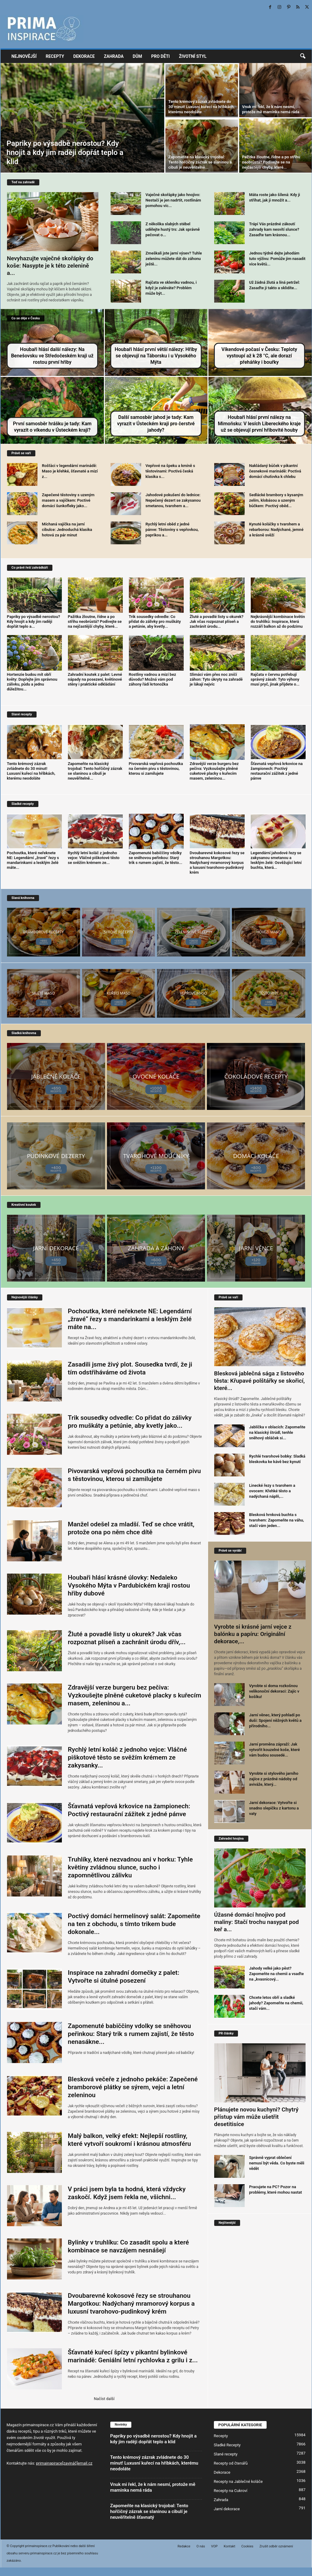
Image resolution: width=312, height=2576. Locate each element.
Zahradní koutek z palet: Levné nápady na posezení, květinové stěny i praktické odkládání (95, 679)
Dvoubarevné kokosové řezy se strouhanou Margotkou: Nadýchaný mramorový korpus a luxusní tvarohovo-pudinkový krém (217, 863)
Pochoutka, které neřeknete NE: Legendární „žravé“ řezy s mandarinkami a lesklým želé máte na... (130, 1319)
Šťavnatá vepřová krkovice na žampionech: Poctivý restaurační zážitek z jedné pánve (277, 771)
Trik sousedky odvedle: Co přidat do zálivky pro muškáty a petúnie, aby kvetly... (155, 621)
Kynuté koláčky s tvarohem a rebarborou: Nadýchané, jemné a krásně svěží (276, 529)
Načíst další (104, 2398)
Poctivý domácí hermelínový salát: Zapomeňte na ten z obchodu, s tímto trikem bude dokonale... (134, 1924)
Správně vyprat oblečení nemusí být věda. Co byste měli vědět (276, 2163)
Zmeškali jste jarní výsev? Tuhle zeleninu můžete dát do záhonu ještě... (174, 258)
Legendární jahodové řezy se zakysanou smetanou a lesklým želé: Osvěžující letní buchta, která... (276, 860)
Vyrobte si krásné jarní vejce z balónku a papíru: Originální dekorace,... (253, 1634)
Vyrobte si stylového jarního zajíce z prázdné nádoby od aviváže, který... (274, 1779)
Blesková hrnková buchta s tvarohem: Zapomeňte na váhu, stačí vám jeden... (276, 1520)
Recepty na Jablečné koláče (238, 2481)
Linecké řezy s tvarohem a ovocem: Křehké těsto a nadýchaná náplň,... (272, 1491)
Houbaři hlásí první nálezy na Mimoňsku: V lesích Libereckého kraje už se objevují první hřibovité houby (259, 423)
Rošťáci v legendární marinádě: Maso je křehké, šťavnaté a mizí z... (70, 471)
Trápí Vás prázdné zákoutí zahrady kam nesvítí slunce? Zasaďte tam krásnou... (274, 229)
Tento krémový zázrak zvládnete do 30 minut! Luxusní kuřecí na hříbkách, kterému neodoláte (201, 106)
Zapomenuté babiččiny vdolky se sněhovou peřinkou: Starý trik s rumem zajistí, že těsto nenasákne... (131, 2033)
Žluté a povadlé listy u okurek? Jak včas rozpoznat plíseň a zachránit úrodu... (216, 621)
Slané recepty (226, 2454)
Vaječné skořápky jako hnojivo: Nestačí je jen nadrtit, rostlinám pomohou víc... (173, 200)
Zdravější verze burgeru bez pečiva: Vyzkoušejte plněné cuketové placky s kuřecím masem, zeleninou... (214, 771)
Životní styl (193, 56)
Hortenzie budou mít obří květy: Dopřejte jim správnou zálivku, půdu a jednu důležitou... (32, 681)
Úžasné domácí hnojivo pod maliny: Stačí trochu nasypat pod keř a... (256, 1922)
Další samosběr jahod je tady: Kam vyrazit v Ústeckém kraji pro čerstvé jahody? (156, 423)
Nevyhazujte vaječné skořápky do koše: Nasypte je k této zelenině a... (50, 265)
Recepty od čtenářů (231, 2463)
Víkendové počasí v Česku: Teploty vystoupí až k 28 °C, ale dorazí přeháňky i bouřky (259, 355)
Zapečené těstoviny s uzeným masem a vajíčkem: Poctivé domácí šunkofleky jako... (68, 500)
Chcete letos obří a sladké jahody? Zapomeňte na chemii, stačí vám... (276, 2003)
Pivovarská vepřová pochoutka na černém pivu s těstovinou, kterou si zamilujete (156, 768)
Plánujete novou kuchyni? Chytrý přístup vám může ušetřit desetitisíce (256, 2117)
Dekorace (84, 56)
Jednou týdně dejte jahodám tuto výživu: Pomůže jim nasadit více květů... (277, 258)
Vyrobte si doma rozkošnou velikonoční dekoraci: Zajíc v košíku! (274, 1691)
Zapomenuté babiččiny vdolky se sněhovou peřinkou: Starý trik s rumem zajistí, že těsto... (156, 858)
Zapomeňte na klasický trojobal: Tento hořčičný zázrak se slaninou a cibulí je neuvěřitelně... (200, 162)
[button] (302, 56)
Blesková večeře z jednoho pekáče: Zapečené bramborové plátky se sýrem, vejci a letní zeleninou (133, 2087)
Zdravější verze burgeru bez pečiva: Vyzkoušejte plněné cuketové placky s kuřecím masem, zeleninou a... (134, 1695)
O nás (201, 2546)
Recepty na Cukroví (230, 2490)
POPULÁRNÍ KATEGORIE (240, 2425)
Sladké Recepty (227, 2445)
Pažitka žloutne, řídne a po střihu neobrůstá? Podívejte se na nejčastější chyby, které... (271, 162)
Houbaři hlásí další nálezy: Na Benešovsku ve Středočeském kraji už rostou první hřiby (52, 355)
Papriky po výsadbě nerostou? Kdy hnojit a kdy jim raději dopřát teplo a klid (65, 152)
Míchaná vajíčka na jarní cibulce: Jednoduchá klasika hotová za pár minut (67, 529)
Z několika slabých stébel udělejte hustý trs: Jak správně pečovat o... (173, 229)
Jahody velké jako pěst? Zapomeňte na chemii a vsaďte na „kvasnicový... (276, 1973)
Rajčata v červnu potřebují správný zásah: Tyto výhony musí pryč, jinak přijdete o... (275, 679)
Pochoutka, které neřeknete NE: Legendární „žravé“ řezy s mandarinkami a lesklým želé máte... (33, 860)
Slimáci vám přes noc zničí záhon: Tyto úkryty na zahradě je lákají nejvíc (216, 679)
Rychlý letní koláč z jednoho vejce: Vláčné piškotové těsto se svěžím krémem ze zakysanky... (127, 1757)
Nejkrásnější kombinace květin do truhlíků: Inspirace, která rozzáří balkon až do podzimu (278, 621)
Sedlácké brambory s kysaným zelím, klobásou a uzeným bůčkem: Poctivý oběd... (276, 500)
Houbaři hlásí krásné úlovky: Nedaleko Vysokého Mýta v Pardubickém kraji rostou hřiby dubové (129, 1585)
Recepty (55, 56)
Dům (137, 56)
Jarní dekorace (227, 2509)
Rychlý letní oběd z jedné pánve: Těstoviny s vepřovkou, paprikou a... (172, 529)
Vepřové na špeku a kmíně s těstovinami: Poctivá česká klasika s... (170, 471)
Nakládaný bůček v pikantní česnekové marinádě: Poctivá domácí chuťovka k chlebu (275, 471)
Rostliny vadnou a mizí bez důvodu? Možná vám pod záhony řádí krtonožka (152, 679)
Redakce (184, 2546)
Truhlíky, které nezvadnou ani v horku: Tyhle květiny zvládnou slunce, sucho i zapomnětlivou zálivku (130, 1867)
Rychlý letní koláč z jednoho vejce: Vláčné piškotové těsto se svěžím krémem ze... (94, 858)
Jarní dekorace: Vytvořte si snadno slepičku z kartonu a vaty (274, 1808)
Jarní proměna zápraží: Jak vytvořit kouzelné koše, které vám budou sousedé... (274, 1749)
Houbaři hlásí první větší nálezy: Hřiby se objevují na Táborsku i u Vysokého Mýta (156, 355)
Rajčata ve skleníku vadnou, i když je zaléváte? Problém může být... (171, 288)
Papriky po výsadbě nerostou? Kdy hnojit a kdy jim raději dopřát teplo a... (33, 621)
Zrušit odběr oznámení (276, 2546)
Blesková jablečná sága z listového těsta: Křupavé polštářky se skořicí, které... (259, 1381)
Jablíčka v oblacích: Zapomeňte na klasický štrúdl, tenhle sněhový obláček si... (277, 1432)
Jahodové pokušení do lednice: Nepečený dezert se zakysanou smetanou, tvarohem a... (173, 500)
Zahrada (114, 56)
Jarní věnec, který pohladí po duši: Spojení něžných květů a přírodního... (275, 1720)
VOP (214, 2546)
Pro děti (160, 56)
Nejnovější (24, 56)
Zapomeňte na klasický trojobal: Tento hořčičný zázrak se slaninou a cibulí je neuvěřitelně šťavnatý (149, 2511)
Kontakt (229, 2546)
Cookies (247, 2546)
